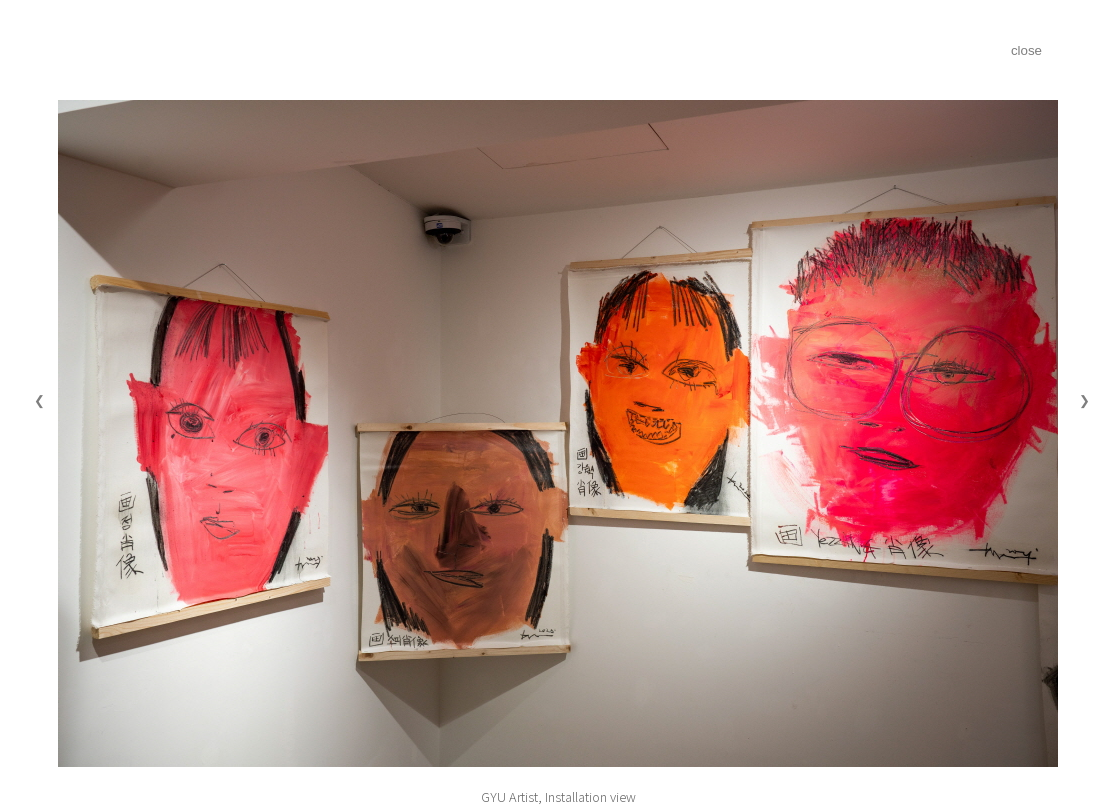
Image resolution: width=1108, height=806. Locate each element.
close (1026, 50)
